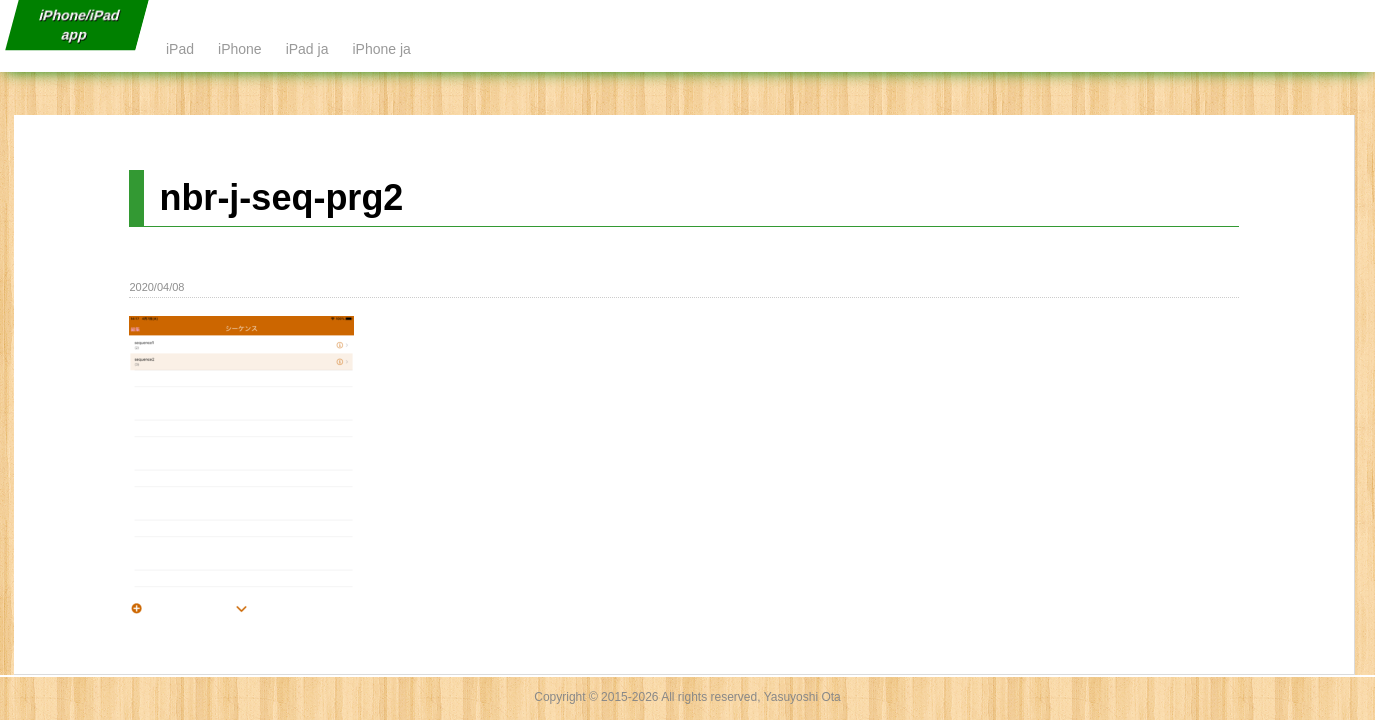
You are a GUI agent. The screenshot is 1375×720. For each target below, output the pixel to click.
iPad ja (307, 49)
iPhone (240, 49)
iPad (180, 49)
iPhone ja (381, 49)
